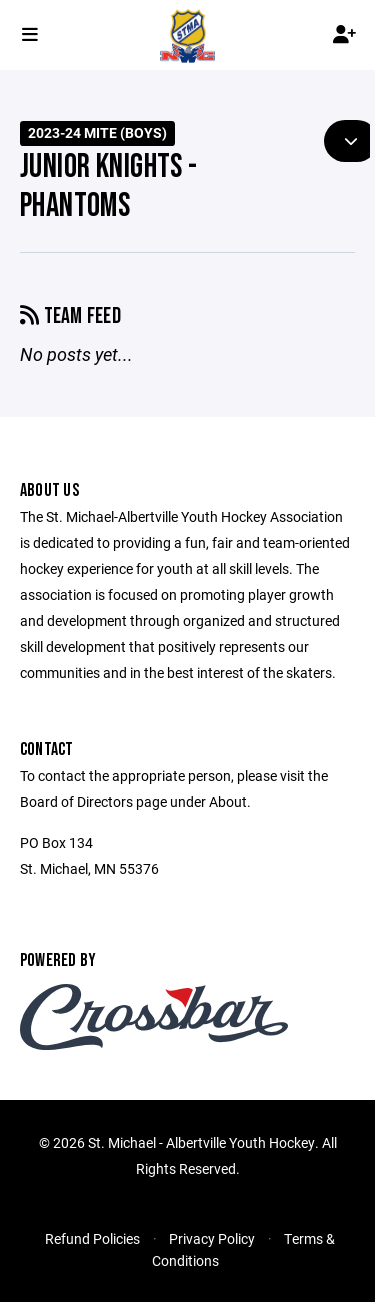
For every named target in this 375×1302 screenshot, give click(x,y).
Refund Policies (92, 1238)
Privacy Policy (212, 1238)
